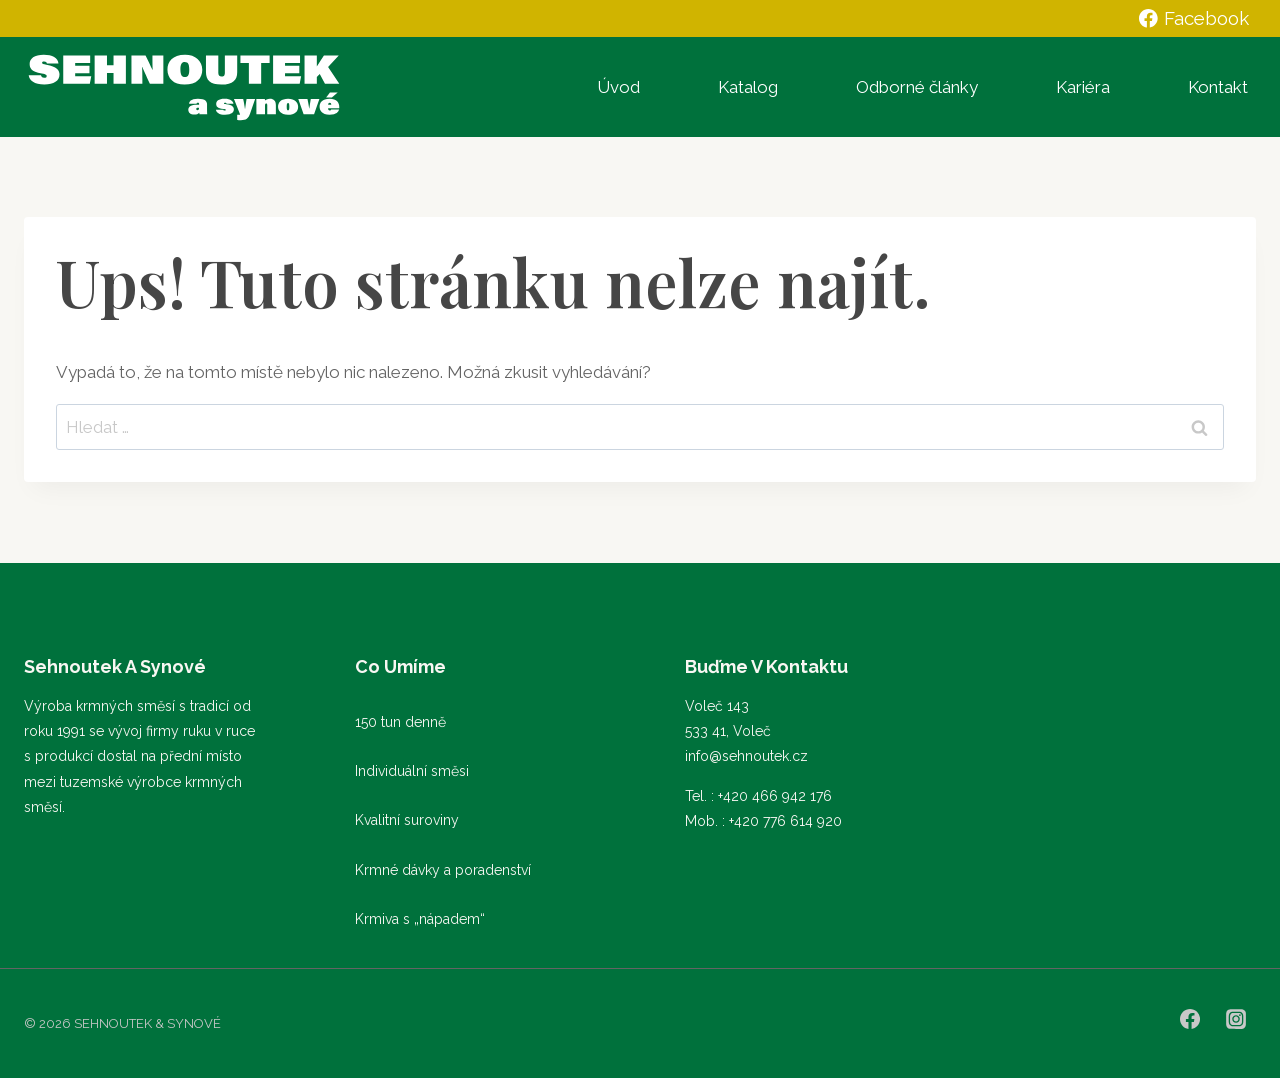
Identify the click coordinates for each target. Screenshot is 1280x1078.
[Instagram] (1236, 1019)
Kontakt (1218, 87)
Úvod (618, 87)
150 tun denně (400, 722)
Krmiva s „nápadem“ (420, 919)
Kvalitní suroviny (407, 820)
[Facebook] (1190, 1019)
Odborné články (917, 87)
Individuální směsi (412, 771)
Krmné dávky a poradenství (443, 870)
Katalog (748, 87)
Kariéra (1083, 87)
